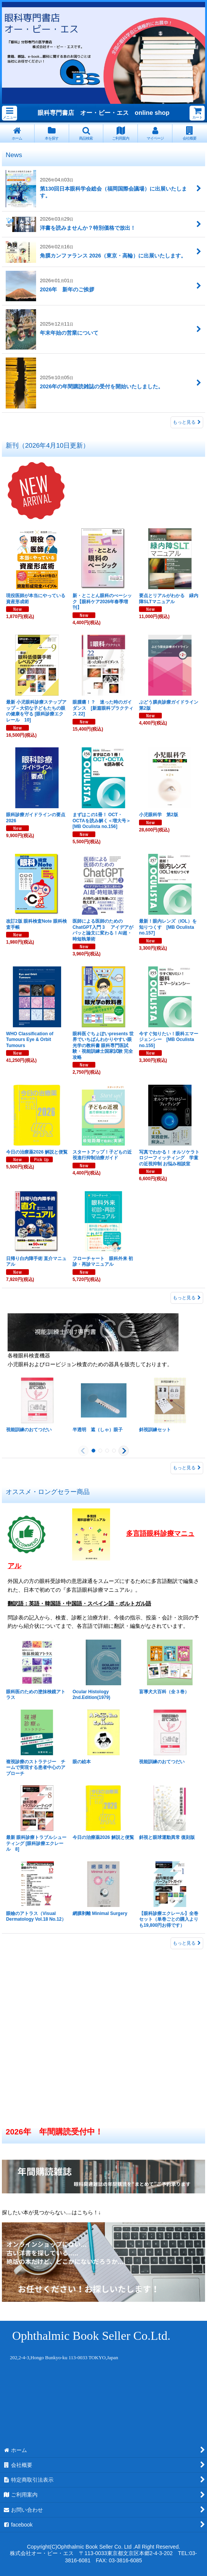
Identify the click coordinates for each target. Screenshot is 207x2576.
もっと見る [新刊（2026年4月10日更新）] (187, 1297)
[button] (9, 113)
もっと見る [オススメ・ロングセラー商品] (187, 1943)
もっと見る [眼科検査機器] (187, 1467)
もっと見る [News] (187, 421)
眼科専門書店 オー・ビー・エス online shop (103, 112)
